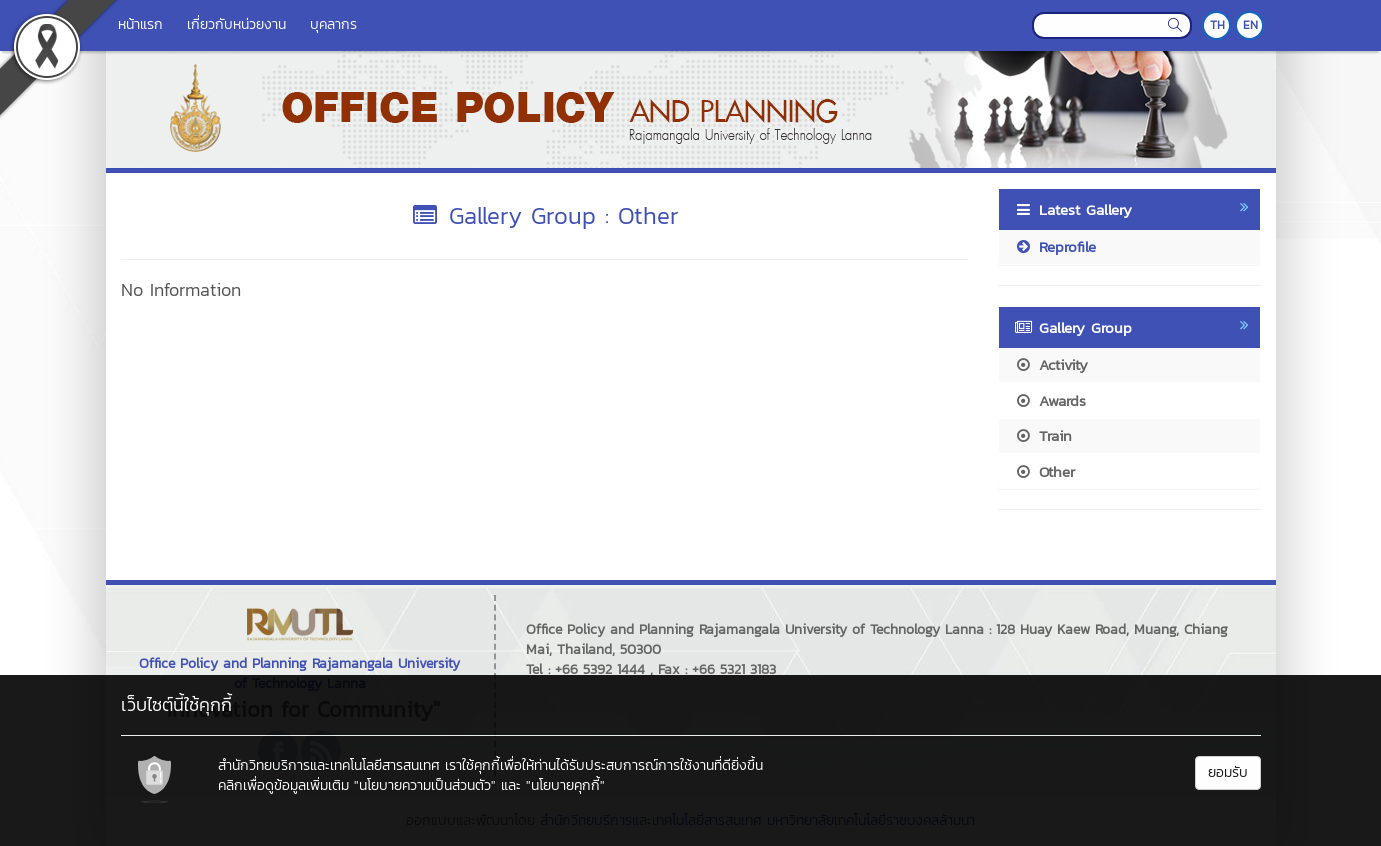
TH (1217, 25)
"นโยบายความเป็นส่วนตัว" (425, 785)
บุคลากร (333, 24)
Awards (1050, 400)
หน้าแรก (140, 24)
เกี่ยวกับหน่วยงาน (236, 24)
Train (1043, 435)
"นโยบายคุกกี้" (565, 785)
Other (1044, 471)
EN (1250, 25)
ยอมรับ (1228, 772)
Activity (1051, 364)
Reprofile (1055, 246)
